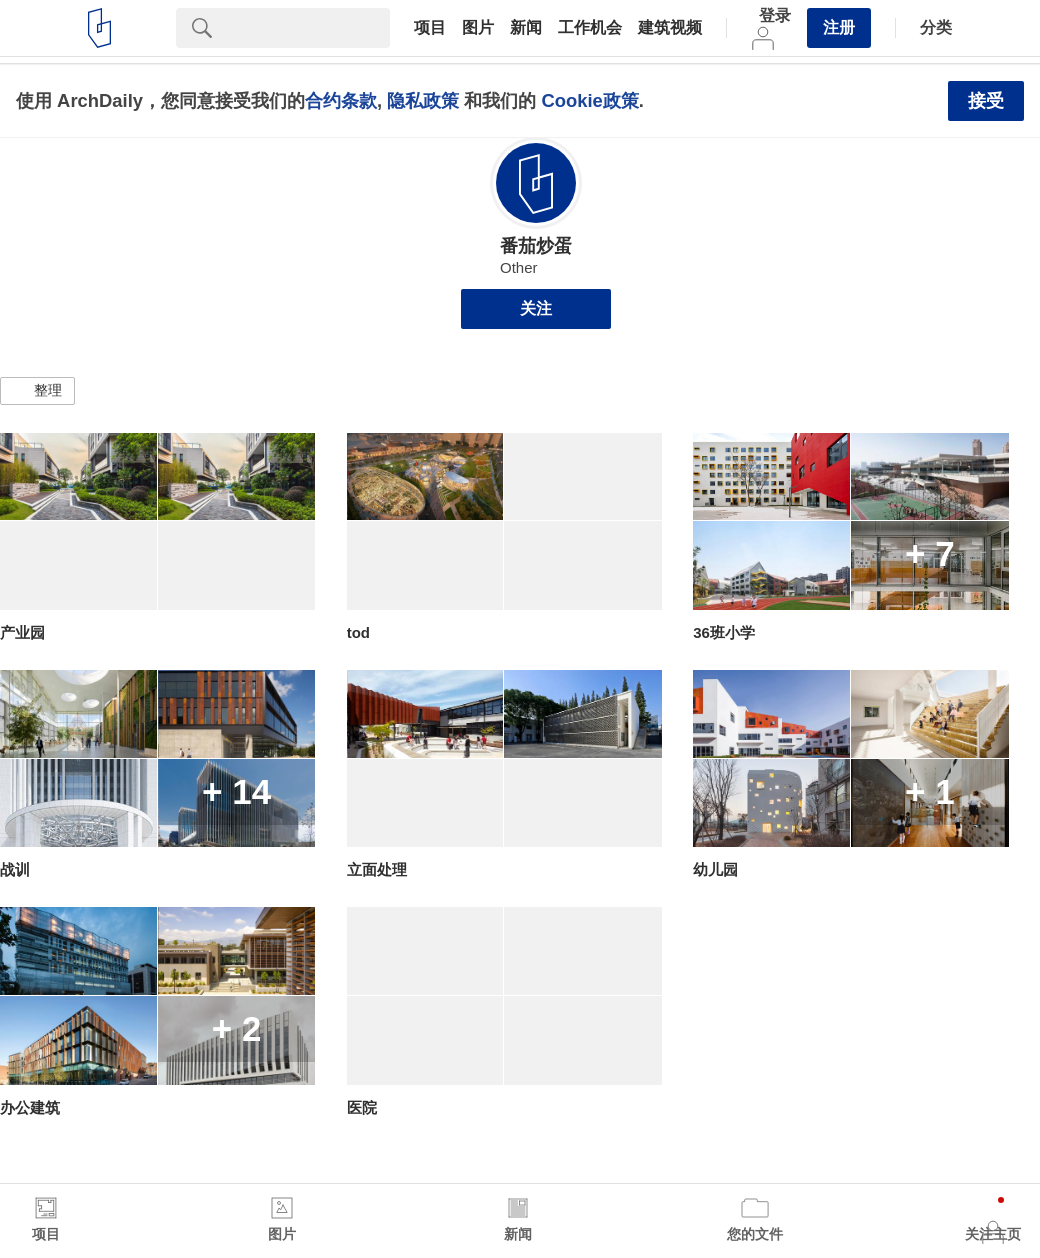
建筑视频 (670, 28)
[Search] (309, 28)
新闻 (526, 28)
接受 (986, 101)
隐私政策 (423, 100)
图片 (478, 28)
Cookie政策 (589, 100)
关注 (536, 308)
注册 (839, 27)
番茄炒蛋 (536, 246)
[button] (37, 391)
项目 (430, 28)
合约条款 (341, 100)
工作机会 (590, 28)
